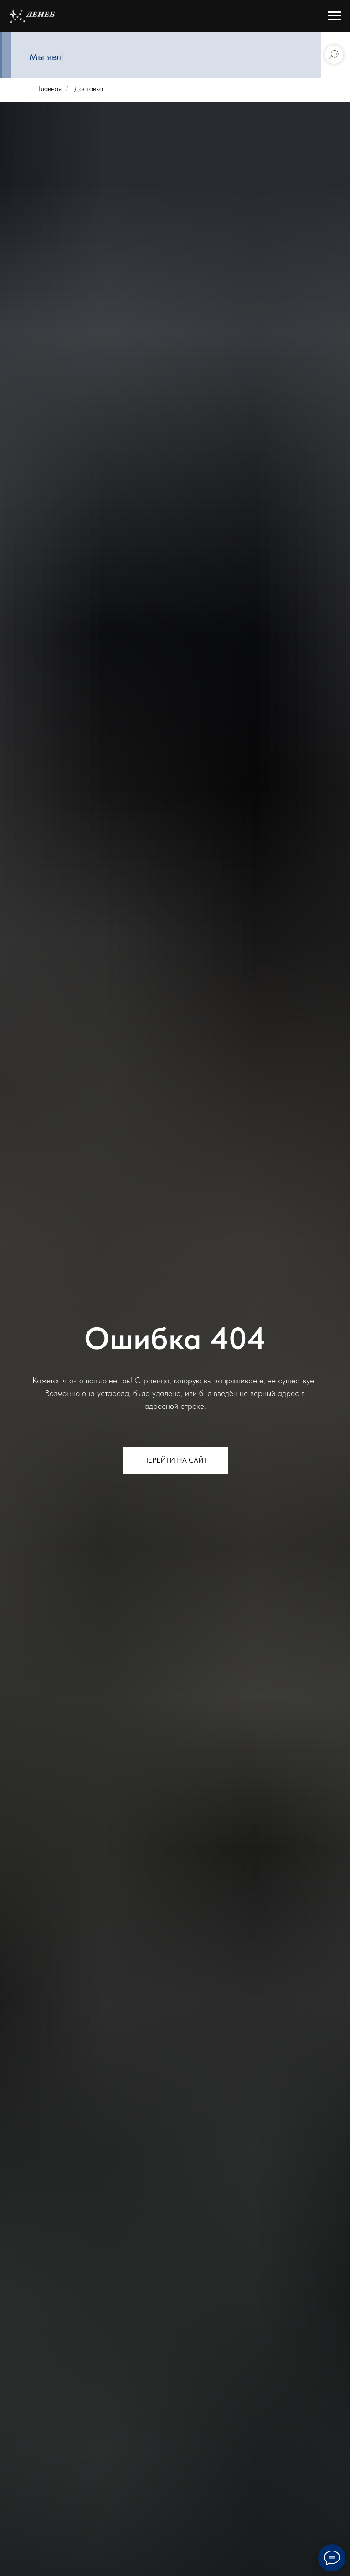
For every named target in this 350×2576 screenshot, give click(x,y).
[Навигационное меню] (334, 15)
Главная (50, 88)
